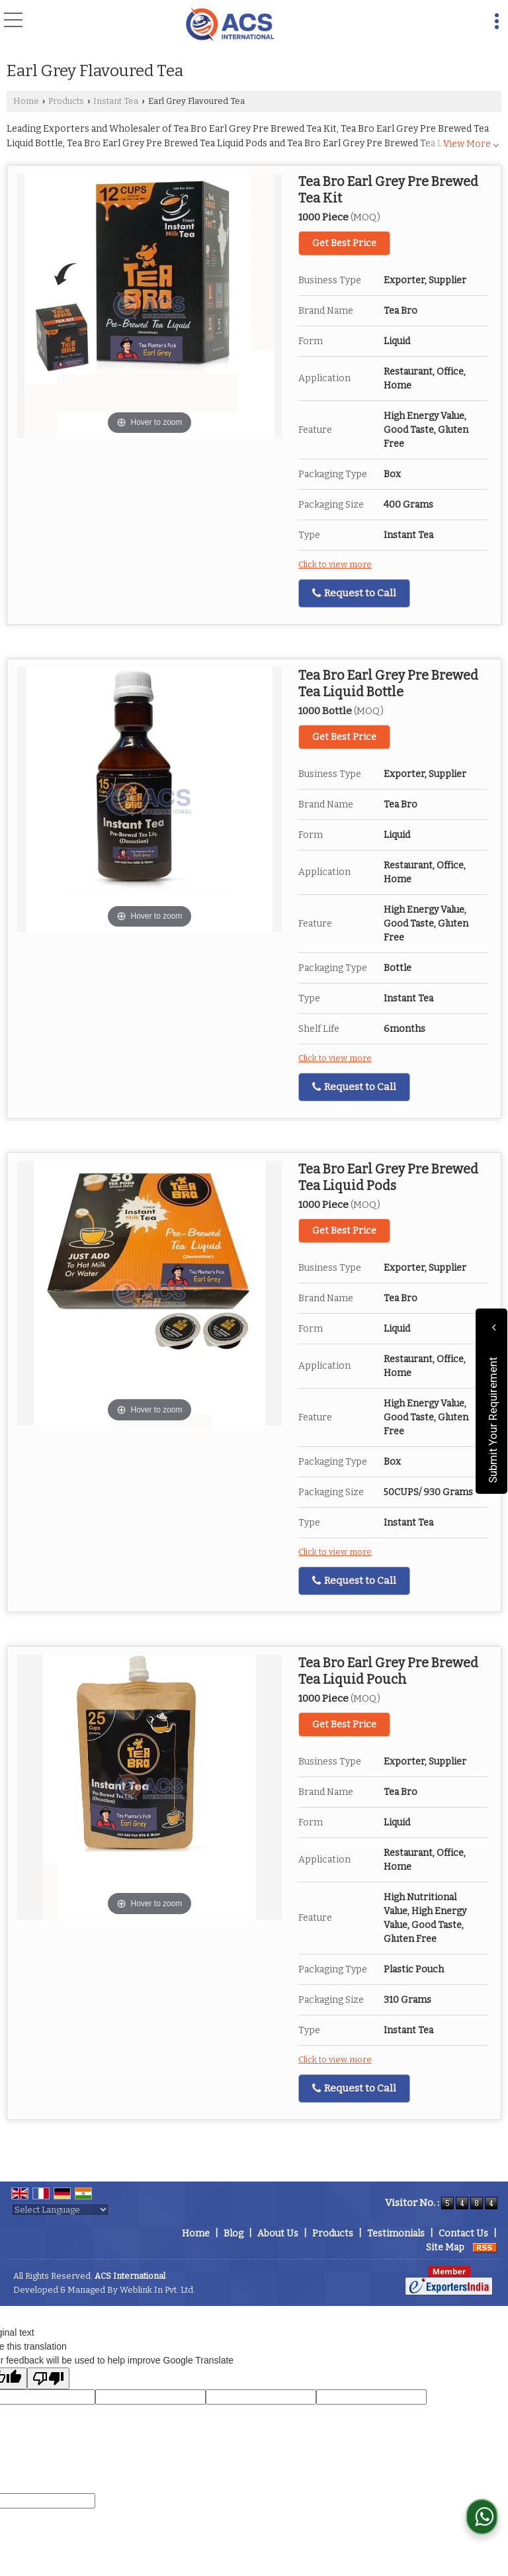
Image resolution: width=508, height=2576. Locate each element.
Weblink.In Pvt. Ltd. (157, 2290)
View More (467, 144)
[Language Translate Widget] (60, 2209)
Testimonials (396, 2233)
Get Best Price (344, 243)
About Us (277, 2233)
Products (66, 101)
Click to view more (335, 564)
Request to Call (354, 593)
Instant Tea (115, 101)
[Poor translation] (48, 2378)
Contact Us (463, 2233)
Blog (233, 2233)
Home (26, 101)
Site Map (445, 2247)
